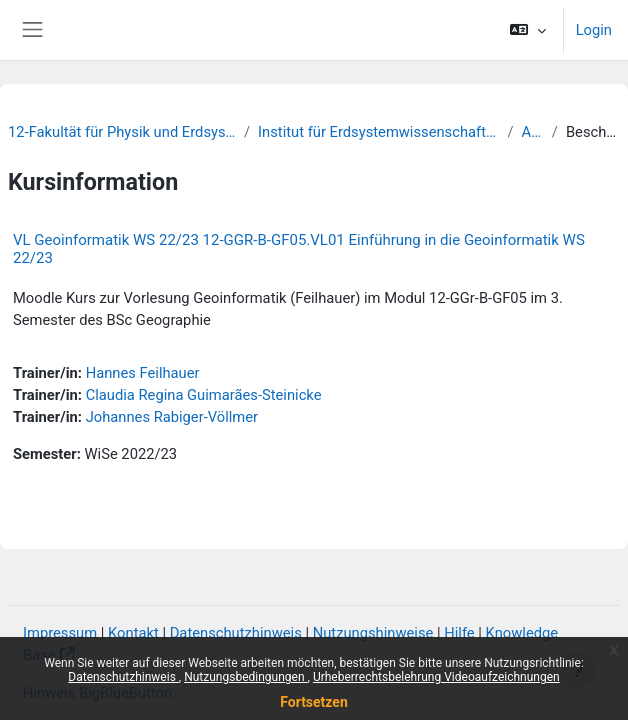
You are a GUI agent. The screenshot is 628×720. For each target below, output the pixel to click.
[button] (527, 30)
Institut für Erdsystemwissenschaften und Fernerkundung (378, 132)
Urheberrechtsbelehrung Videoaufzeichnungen (436, 677)
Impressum (60, 633)
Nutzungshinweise (373, 633)
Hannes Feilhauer (143, 373)
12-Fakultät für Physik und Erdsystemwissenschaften (122, 132)
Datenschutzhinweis (123, 677)
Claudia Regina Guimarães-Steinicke (204, 395)
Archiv (533, 132)
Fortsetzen (314, 702)
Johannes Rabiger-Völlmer (172, 417)
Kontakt (133, 633)
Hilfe (459, 633)
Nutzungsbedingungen (245, 677)
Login (594, 30)
